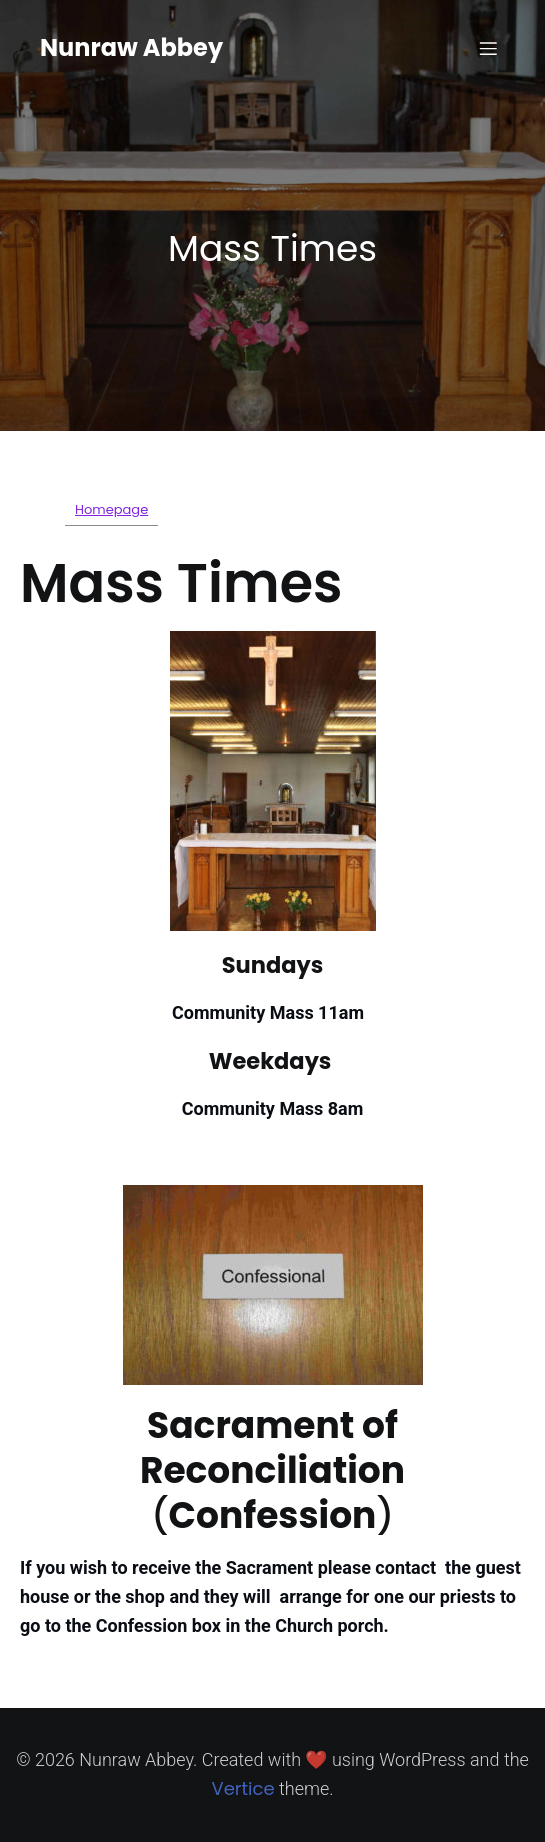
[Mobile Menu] (488, 48)
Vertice (242, 1788)
